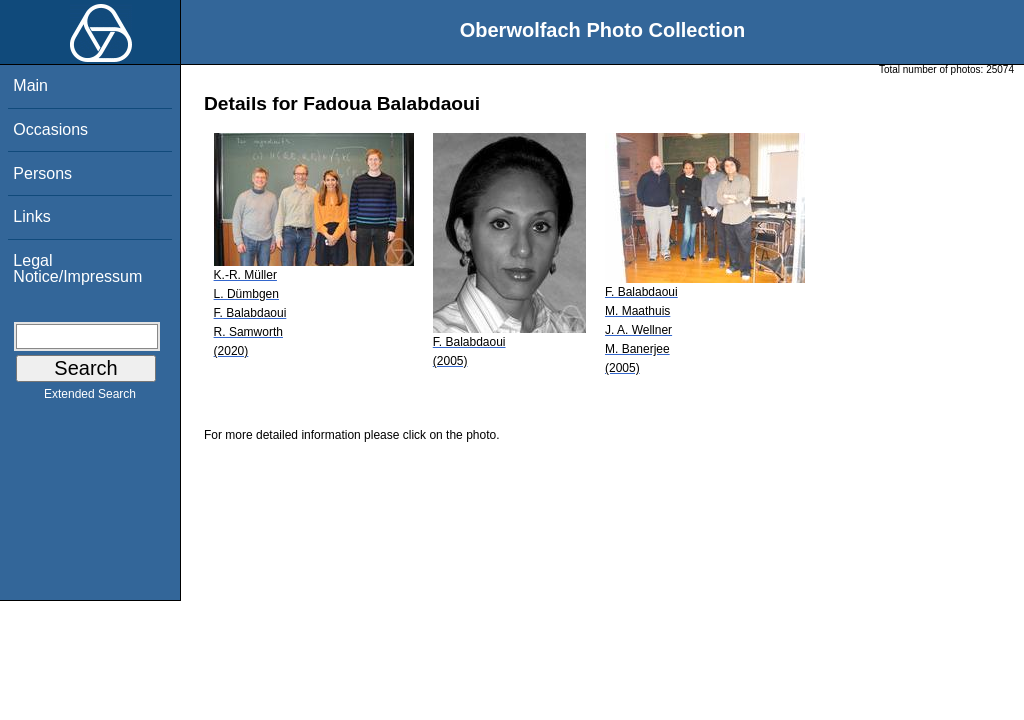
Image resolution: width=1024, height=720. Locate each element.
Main (30, 85)
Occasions (50, 129)
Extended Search (90, 398)
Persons (42, 173)
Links (31, 216)
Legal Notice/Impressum (77, 268)
